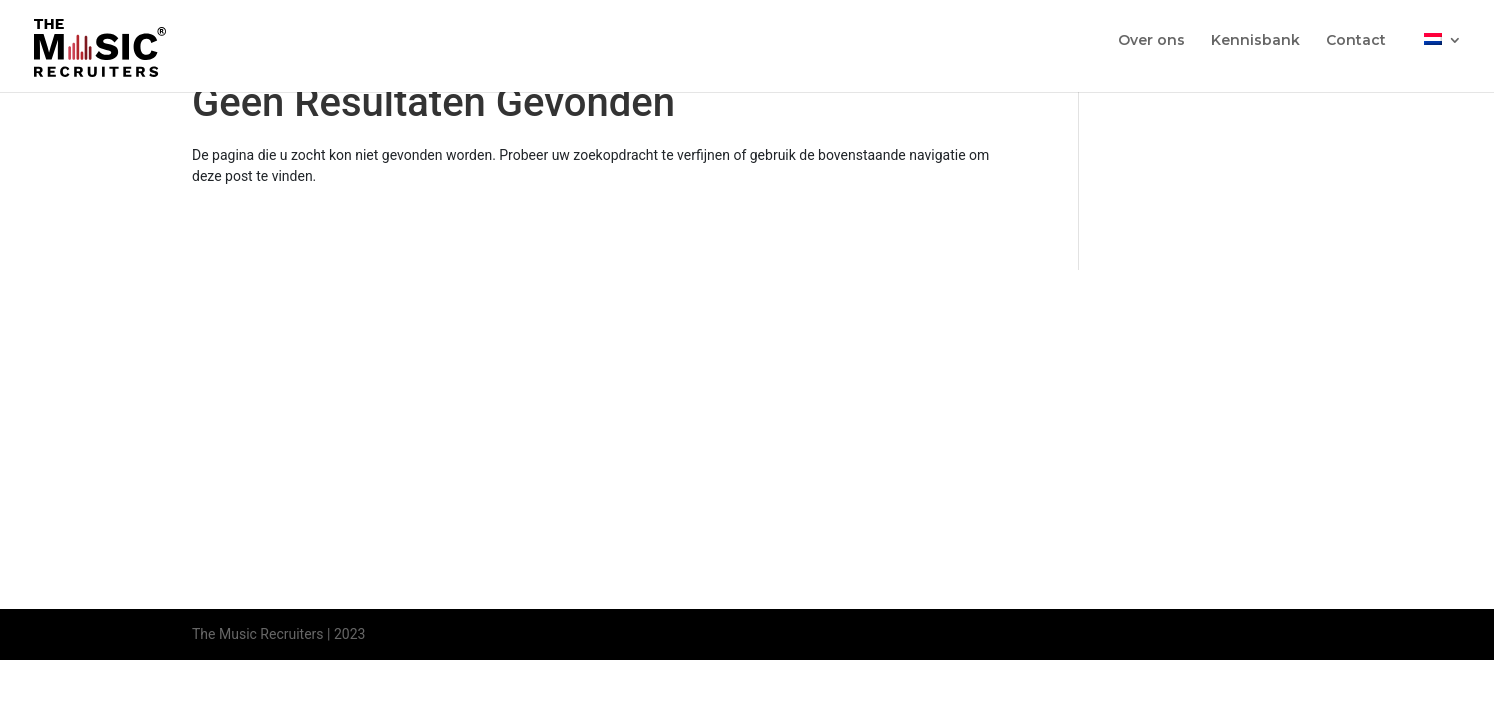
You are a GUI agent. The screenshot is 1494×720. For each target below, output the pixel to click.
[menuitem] (1443, 56)
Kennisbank (1255, 41)
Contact (1356, 41)
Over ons (1151, 41)
